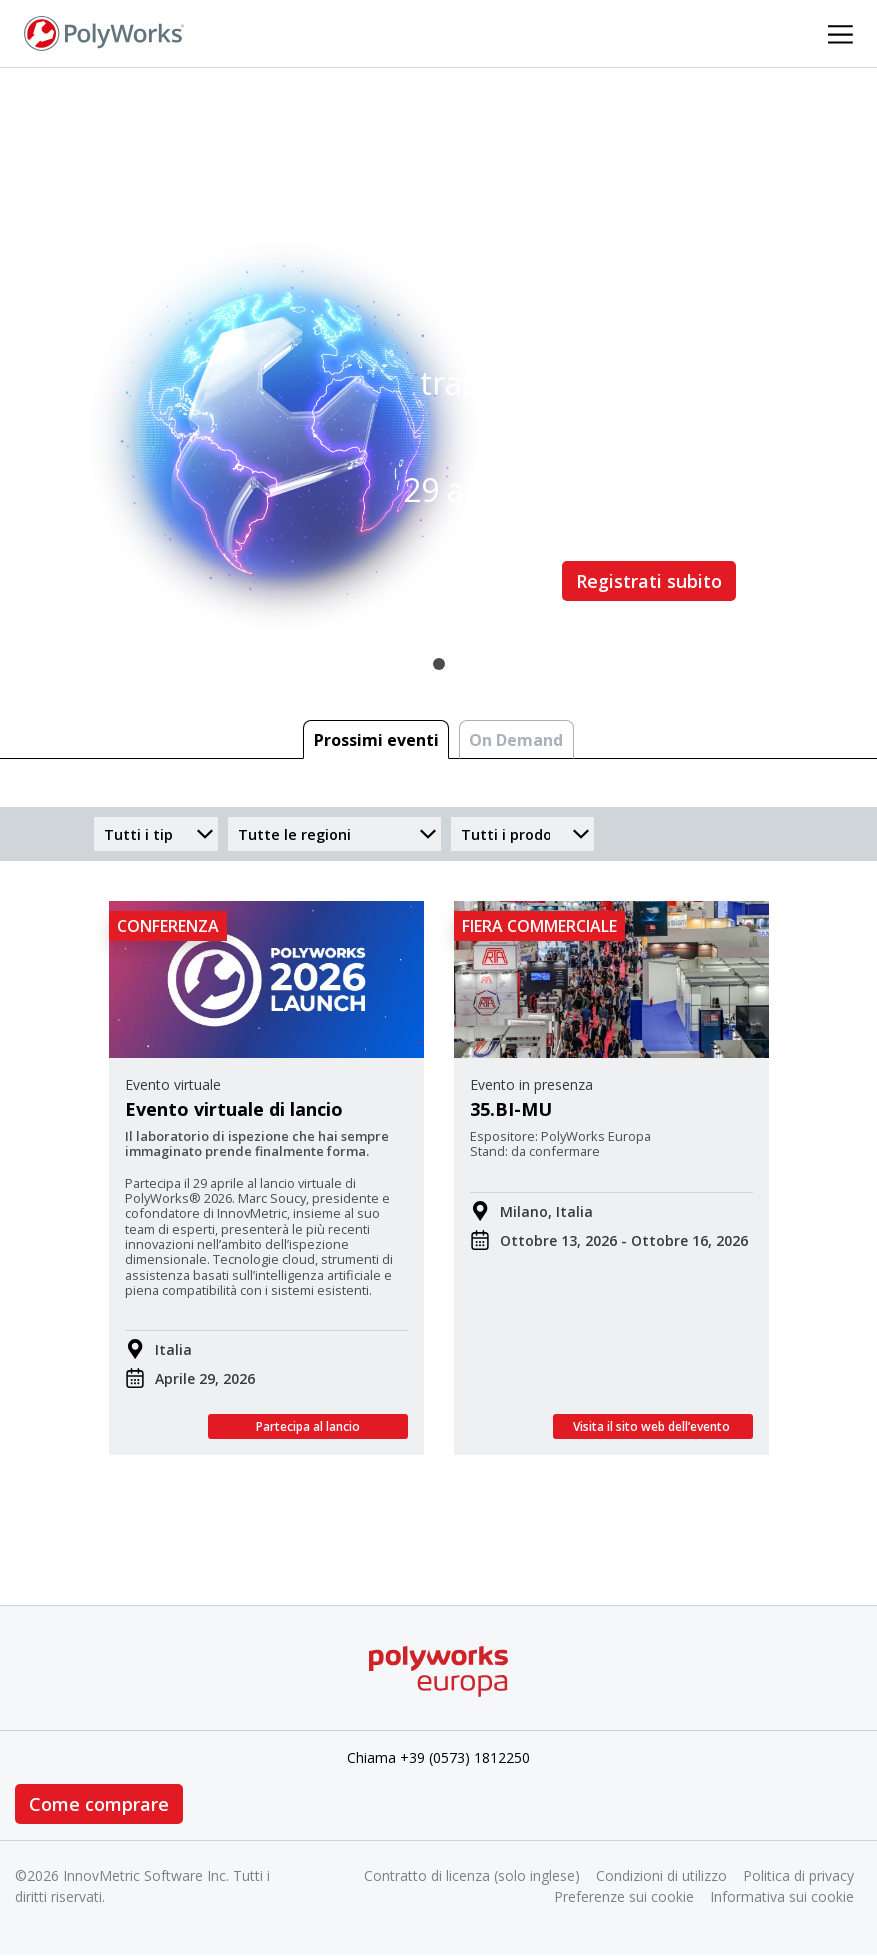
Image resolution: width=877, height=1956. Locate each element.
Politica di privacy (798, 1875)
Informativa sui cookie (782, 1896)
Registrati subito (649, 581)
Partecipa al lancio (308, 1426)
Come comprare (99, 1804)
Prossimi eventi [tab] (376, 740)
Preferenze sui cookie (624, 1896)
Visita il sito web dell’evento (653, 1426)
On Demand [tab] (516, 740)
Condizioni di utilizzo (661, 1875)
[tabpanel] (438, 366)
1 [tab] (439, 664)
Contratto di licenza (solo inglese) (472, 1875)
